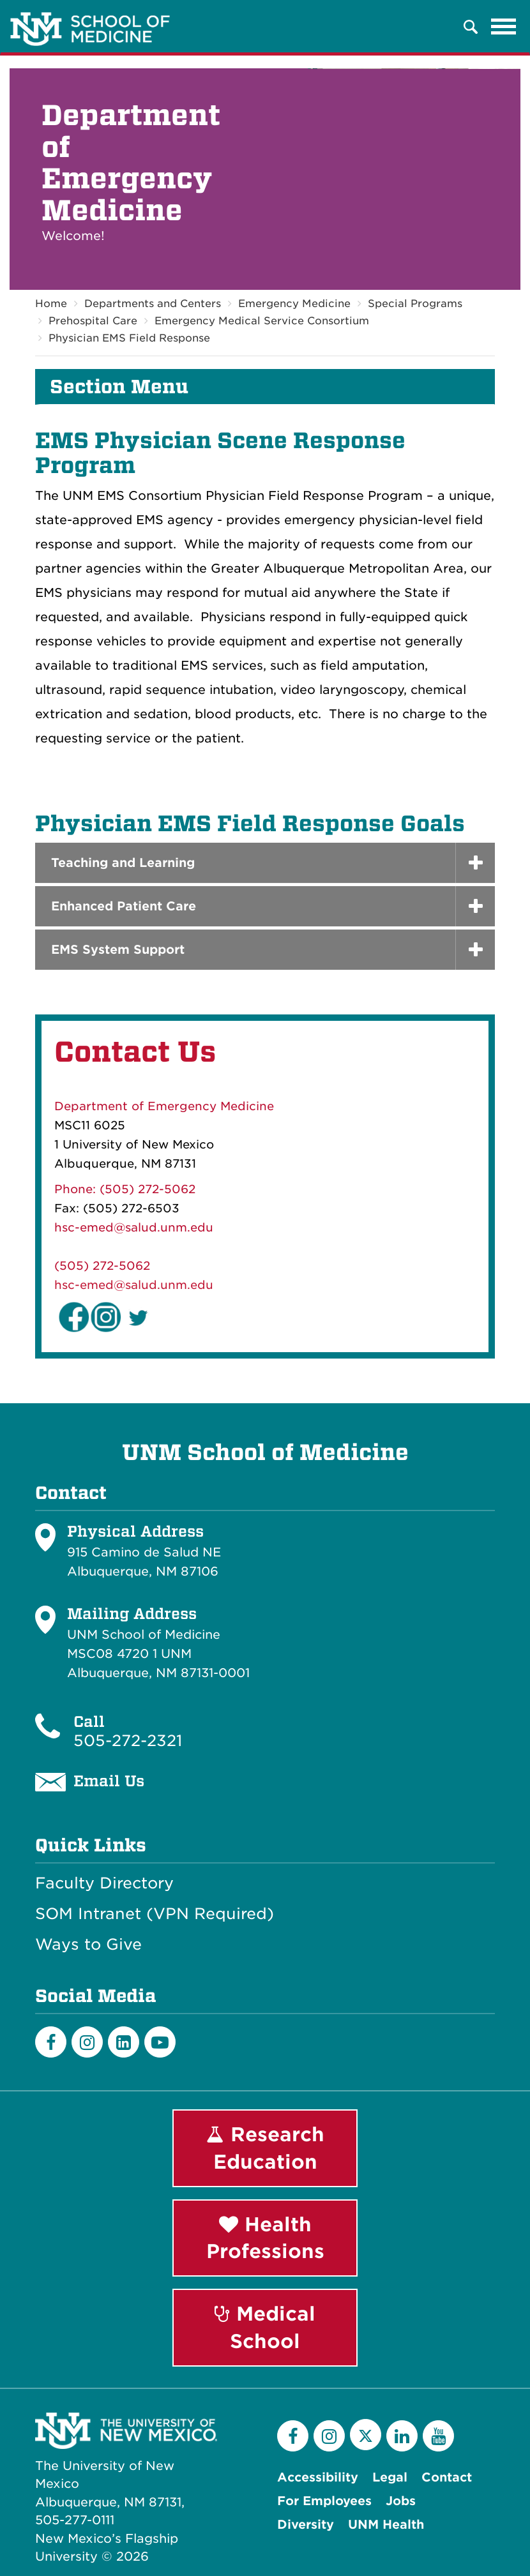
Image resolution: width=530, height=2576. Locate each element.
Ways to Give (88, 1944)
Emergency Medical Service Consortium (262, 321)
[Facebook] (50, 2042)
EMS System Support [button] (118, 949)
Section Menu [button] (119, 387)
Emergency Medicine (294, 304)
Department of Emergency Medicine (164, 1106)
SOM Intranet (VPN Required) (154, 1914)
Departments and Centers (152, 304)
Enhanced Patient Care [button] (123, 906)
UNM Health (386, 2524)
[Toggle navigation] (504, 26)
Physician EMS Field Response (129, 338)
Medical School (265, 2327)
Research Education (265, 2148)
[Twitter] (365, 2434)
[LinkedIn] (123, 2042)
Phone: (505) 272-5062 (124, 1189)
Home (51, 304)
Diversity (305, 2524)
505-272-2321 (127, 1740)
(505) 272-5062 (102, 1265)
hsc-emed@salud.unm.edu (133, 1227)
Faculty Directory (104, 1883)
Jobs (401, 2501)
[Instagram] (87, 2042)
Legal (389, 2477)
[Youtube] (160, 2042)
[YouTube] (438, 2436)
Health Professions (265, 2238)
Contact (446, 2477)
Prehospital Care (93, 321)
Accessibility (317, 2477)
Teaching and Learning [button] (123, 862)
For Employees (324, 2501)
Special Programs (415, 304)
